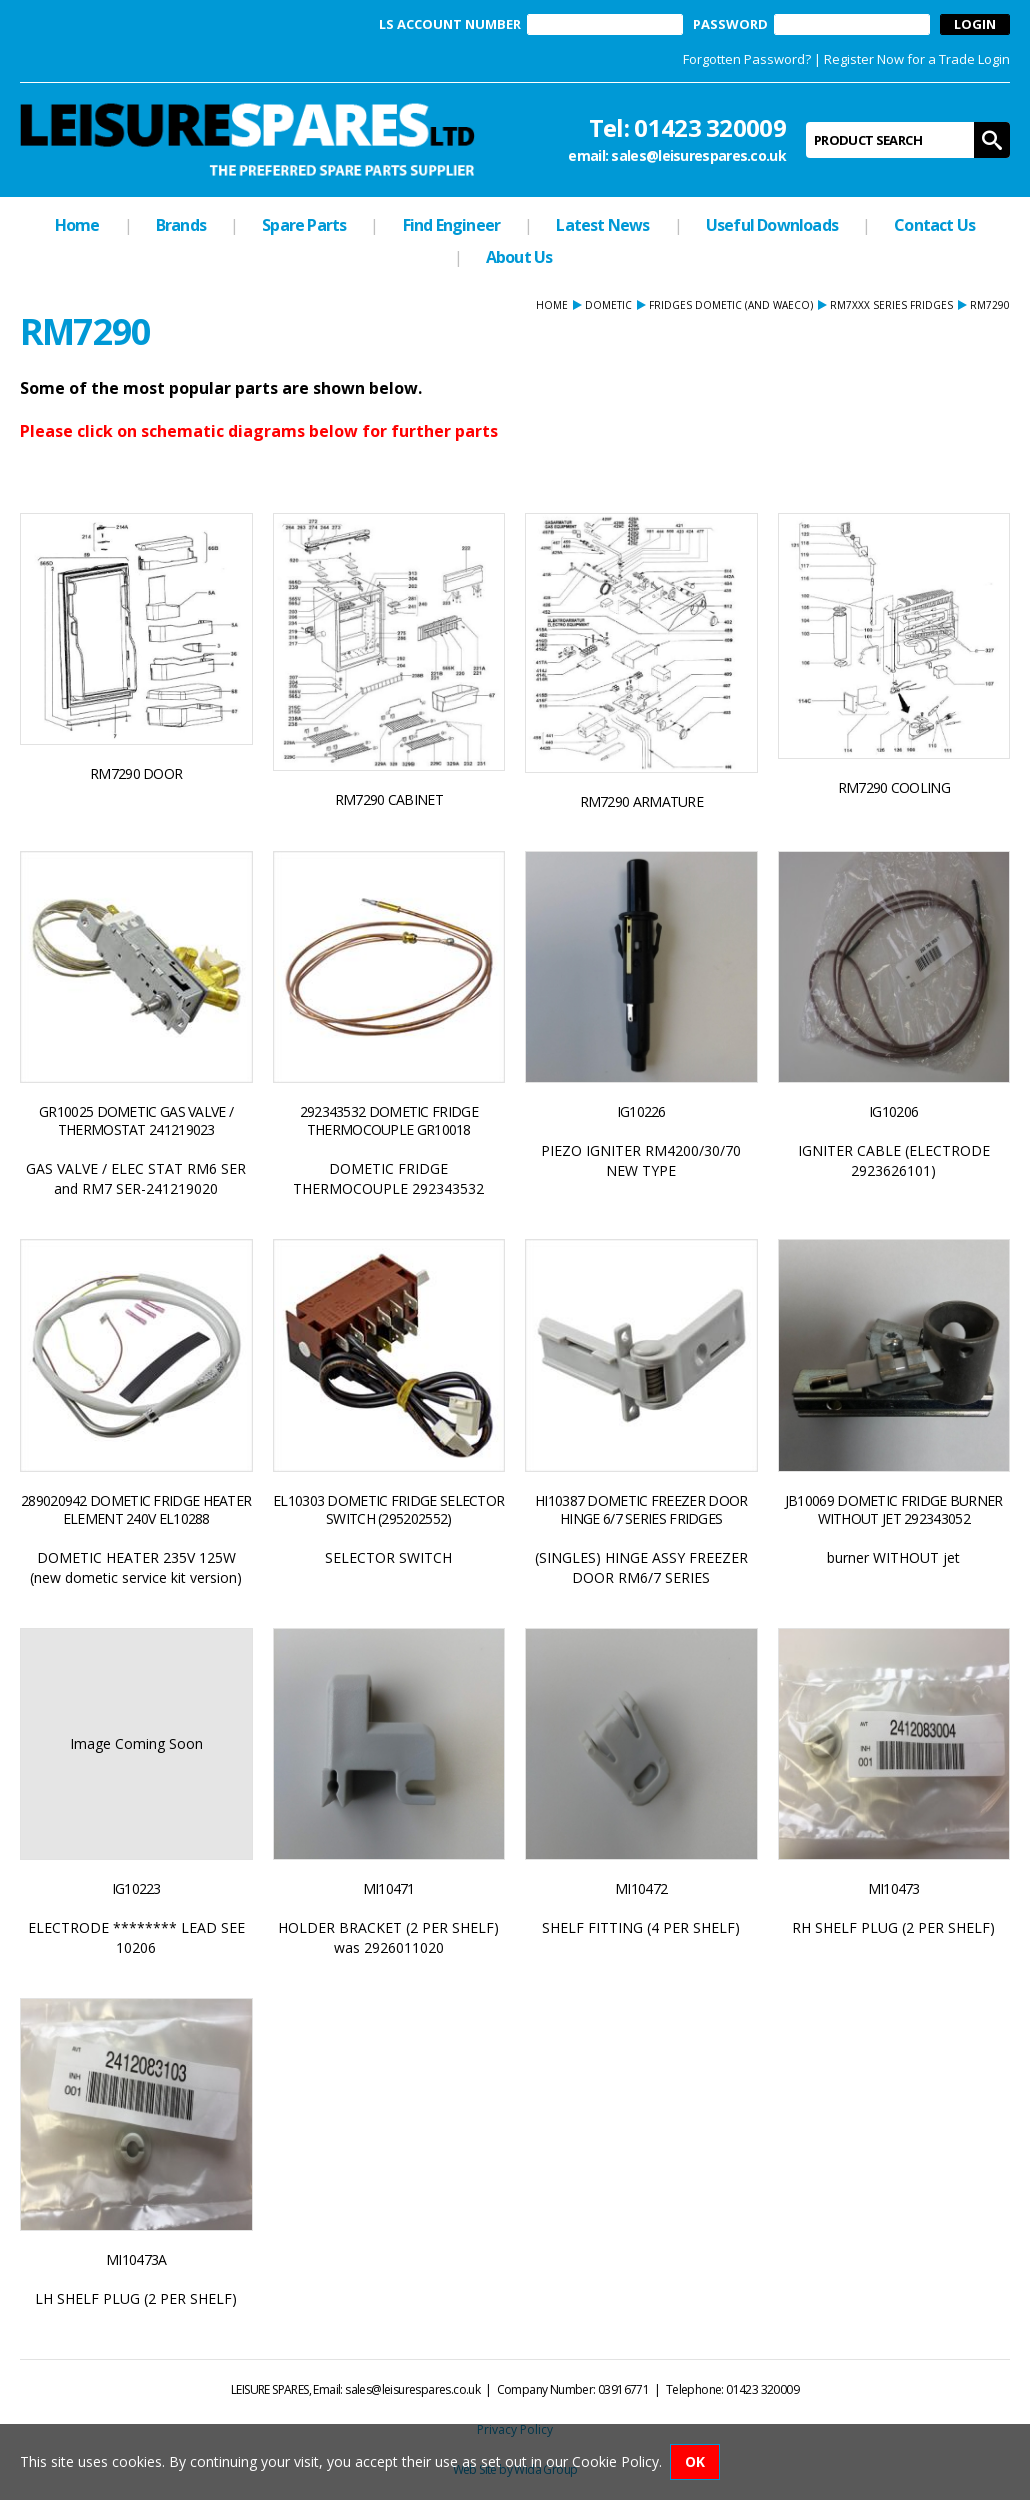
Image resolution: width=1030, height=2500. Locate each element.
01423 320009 (710, 127)
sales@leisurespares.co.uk (698, 155)
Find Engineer (452, 225)
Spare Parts (304, 225)
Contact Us (934, 225)
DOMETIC (608, 305)
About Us (519, 257)
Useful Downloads (772, 225)
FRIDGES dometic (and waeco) (731, 305)
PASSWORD (730, 24)
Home (77, 225)
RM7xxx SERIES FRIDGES (891, 305)
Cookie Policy (615, 2461)
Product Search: (806, 122)
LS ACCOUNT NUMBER (450, 24)
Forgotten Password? (747, 59)
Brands (181, 225)
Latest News (602, 225)
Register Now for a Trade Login (917, 59)
